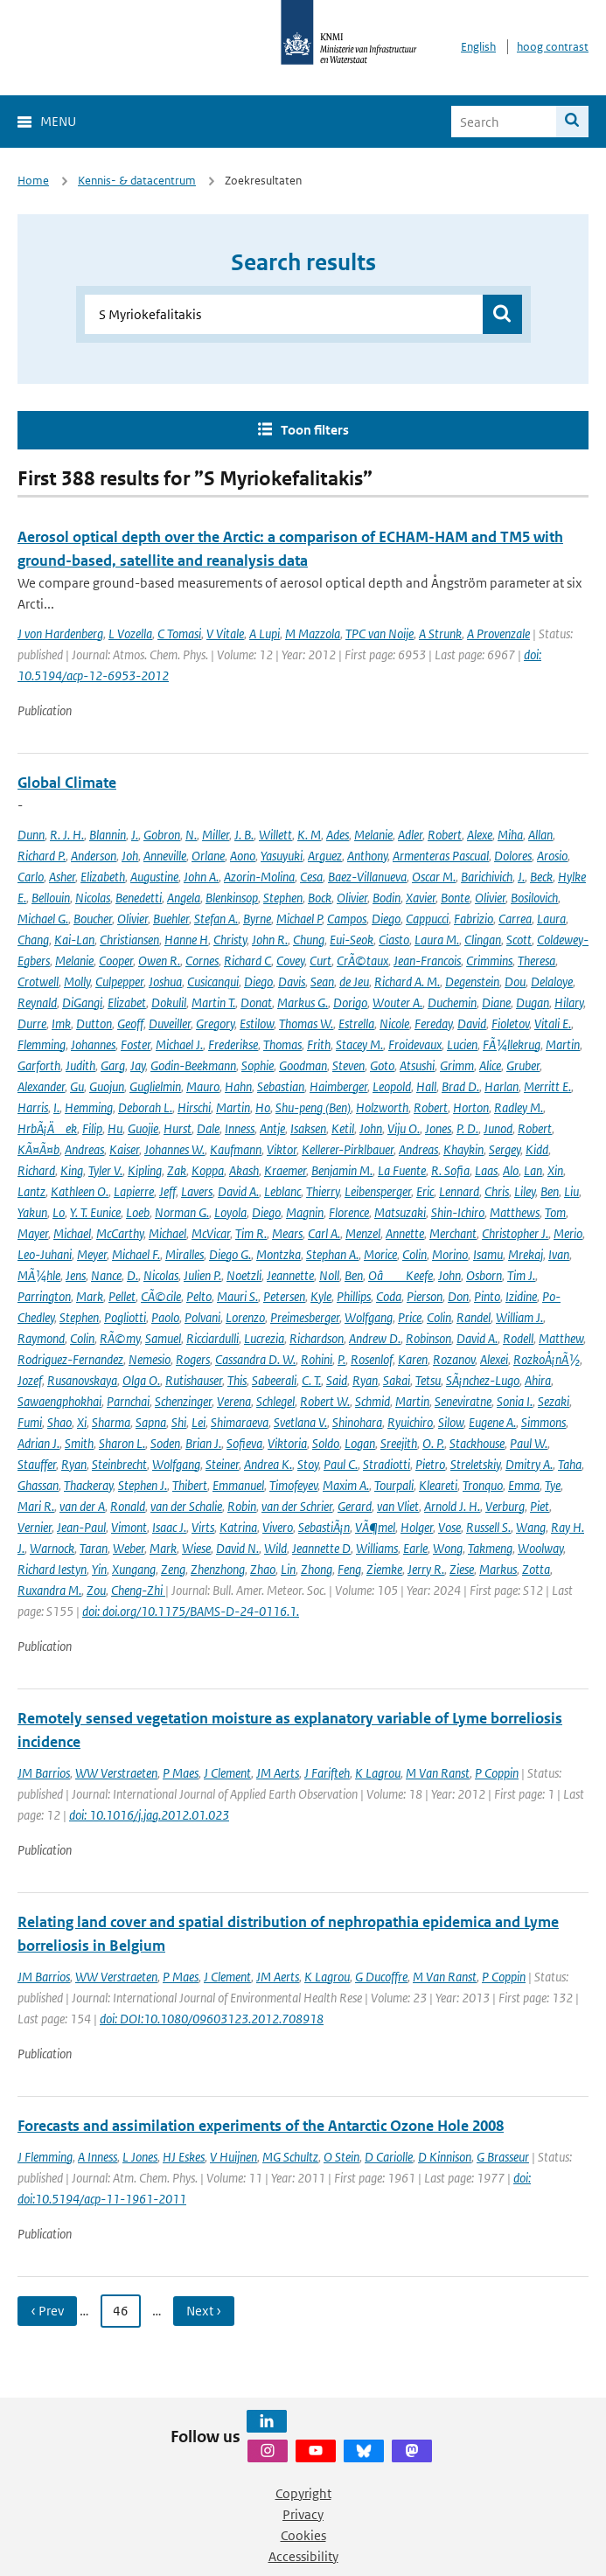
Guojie (143, 1128)
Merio (568, 1233)
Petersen (284, 1296)
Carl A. (324, 1233)
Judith (80, 1065)
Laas (486, 1170)
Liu (571, 1191)
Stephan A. (332, 1254)
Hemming (89, 1107)
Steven (348, 1065)
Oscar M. (434, 876)
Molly (77, 981)
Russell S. (488, 1527)
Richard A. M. (407, 981)
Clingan (482, 939)
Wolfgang (369, 1317)
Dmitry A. (529, 1464)
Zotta (536, 1569)
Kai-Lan (74, 939)
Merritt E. (547, 1086)
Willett (275, 834)
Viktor (281, 1149)
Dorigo (350, 1002)
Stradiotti (386, 1464)
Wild (275, 1548)
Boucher (92, 918)
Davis (291, 981)
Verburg (505, 1506)
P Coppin (497, 1773)
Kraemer (285, 1170)
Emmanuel (238, 1485)
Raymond (41, 1338)
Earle (415, 1548)
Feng (349, 1569)
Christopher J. (515, 1233)
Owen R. (159, 960)
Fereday (433, 1023)
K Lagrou (378, 1773)
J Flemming (45, 2156)
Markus (498, 1569)
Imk (61, 1023)
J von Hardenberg (60, 633)
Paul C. (341, 1464)
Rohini (316, 1359)
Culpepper (119, 981)
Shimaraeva (239, 1422)
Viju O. (403, 1128)
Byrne (257, 918)
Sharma (111, 1422)
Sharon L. (122, 1443)
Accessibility (303, 2556)
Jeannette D (321, 1548)
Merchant (453, 1233)
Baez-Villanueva (367, 876)
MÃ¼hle (38, 1275)
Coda (388, 1296)
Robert (445, 834)
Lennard (459, 1191)
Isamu (488, 1254)
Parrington (44, 1296)
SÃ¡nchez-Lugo (482, 1380)
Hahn (238, 1086)
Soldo (325, 1443)
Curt (320, 960)
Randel (473, 1317)
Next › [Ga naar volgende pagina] (203, 2310)
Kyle (320, 1296)
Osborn (484, 1275)
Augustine (154, 876)
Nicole (394, 1023)
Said (336, 1380)
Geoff (130, 1023)
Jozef (29, 1380)
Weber (128, 1548)
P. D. (467, 1128)
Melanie (373, 834)
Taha (570, 1464)
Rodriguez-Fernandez (70, 1359)
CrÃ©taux (362, 960)
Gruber (523, 1065)
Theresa (536, 960)
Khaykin (463, 1149)
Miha (510, 834)
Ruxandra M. (49, 1590)
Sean (322, 981)
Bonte (455, 897)
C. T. (311, 1380)
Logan (360, 1443)
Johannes (93, 1044)
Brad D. (460, 1086)
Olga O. (141, 1380)
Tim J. (521, 1275)
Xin (555, 1170)
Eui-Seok (351, 939)
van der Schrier (296, 1506)
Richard (36, 1170)
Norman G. (182, 1212)
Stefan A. (216, 918)
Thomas (282, 1044)
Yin (99, 1569)
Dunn (31, 834)
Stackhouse (477, 1443)
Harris (32, 1107)
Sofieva (244, 1443)
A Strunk (440, 633)
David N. (237, 1548)
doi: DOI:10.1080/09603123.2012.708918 (212, 2018)
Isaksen (308, 1128)
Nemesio (150, 1359)
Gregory (215, 1023)
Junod (498, 1128)
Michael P (299, 918)
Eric (425, 1191)
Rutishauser (193, 1380)
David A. (238, 1191)
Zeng (173, 1569)
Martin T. (213, 1002)
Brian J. (203, 1443)
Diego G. (230, 1254)
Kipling (145, 1170)
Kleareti (438, 1485)
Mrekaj (525, 1254)
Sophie (257, 1065)
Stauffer (36, 1464)
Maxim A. (346, 1485)
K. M (309, 834)
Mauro (202, 1086)
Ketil (342, 1128)
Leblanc (282, 1191)
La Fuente (402, 1170)
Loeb (138, 1212)
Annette (405, 1233)
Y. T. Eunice (95, 1212)
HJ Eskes (184, 2156)
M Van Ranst (438, 1773)
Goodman (303, 1065)
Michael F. (136, 1254)
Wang (531, 1527)
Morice (380, 1254)
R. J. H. (67, 834)
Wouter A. (397, 1002)
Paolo (165, 1317)
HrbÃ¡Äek (47, 1128)
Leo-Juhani (44, 1254)
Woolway (540, 1548)
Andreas (84, 1149)
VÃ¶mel (375, 1527)
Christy (230, 939)
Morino (450, 1254)
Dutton (94, 1023)
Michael (72, 1233)
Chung (308, 939)
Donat (256, 1002)
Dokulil (168, 1002)
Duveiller (170, 1023)
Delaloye (552, 981)
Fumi (29, 1422)
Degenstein (472, 981)
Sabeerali (274, 1380)
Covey (290, 960)
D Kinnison (444, 2156)
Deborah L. (145, 1107)
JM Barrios (43, 1773)
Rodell (518, 1338)
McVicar (211, 1233)
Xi (82, 1422)
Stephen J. (142, 1485)
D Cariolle (389, 2156)
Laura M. (436, 939)
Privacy (303, 2514)
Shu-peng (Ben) (313, 1107)
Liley (524, 1191)
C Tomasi (179, 633)
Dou (515, 981)
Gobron (161, 834)
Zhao (262, 1569)
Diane (496, 1002)
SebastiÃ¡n (324, 1527)
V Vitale (225, 633)
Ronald (127, 1506)
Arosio (552, 855)
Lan (533, 1170)
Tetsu (428, 1380)
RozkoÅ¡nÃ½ (546, 1359)
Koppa (208, 1170)
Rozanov (454, 1359)
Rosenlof (372, 1359)
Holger (417, 1527)
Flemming (41, 1044)
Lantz (31, 1191)
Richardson (316, 1338)
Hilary (568, 1002)
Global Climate (66, 782)
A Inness (97, 2156)
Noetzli (243, 1275)
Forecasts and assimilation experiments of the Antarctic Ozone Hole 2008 (260, 2125)
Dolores (513, 855)
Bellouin (50, 897)
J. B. (244, 834)
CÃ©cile (161, 1296)
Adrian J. (38, 1443)
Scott (519, 939)
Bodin (387, 897)
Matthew (561, 1338)
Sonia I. (515, 1401)
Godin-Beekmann (193, 1065)
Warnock (52, 1548)
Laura (551, 918)
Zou (96, 1590)
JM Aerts (277, 1773)
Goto (382, 1065)
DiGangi (82, 1002)
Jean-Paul (81, 1527)
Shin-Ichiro (457, 1212)
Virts (203, 1527)
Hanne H (186, 939)
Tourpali (394, 1485)
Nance (106, 1275)
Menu (58, 121)
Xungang (134, 1569)
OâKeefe (400, 1275)
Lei (198, 1422)
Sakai (396, 1380)
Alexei (494, 1359)
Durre (31, 1023)
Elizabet (127, 1002)
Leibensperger (378, 1191)
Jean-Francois (427, 960)
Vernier (34, 1527)
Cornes (202, 960)
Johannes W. (174, 1149)
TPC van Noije (379, 633)
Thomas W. (306, 1023)
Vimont (129, 1527)
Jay (137, 1065)
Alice (490, 1065)
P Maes (181, 1773)
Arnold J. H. (452, 1506)
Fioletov (510, 1023)
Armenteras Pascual (441, 855)
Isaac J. (169, 1527)
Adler (410, 834)
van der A (82, 1506)
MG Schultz (290, 2156)
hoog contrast (553, 46)
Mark (89, 1296)
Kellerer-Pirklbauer (348, 1149)
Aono (242, 855)
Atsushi (417, 1065)
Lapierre (134, 1191)
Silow (450, 1422)
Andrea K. (268, 1464)
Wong (448, 1548)
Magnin (305, 1212)
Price (409, 1317)
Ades (337, 834)
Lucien (462, 1044)
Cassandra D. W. (255, 1359)
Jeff (167, 1191)
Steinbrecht (119, 1464)
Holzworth (382, 1107)
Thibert (189, 1485)
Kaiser (124, 1149)
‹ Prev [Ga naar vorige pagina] (47, 2310)
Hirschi (194, 1107)
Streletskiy (475, 1464)
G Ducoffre (381, 1976)
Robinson (428, 1338)
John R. (270, 939)
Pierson (424, 1296)
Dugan (532, 1002)
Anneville (164, 855)
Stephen (283, 897)
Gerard (355, 1506)
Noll (329, 1275)
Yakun (32, 1212)
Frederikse (233, 1044)
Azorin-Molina (259, 876)
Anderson (93, 855)
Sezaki (553, 1401)
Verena (234, 1401)
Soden (165, 1443)
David (471, 1023)
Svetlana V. (300, 1422)
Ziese (461, 1569)
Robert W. (325, 1401)
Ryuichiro (410, 1422)
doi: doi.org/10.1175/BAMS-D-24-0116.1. (190, 1611)
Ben (549, 1191)
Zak (176, 1170)
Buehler (171, 918)
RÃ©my (120, 1338)
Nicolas (92, 897)
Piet (539, 1506)
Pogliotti (125, 1317)
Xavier (420, 897)
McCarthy (119, 1233)
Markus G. (302, 1002)
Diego (386, 918)
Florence (349, 1212)
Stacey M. (359, 1044)
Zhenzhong (218, 1569)
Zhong (316, 1569)
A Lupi (264, 633)
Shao (59, 1422)
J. (134, 834)
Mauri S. (237, 1296)
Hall (426, 1086)
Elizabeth (102, 876)
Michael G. (42, 918)
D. (132, 1275)
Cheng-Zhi (138, 1590)
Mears (287, 1233)
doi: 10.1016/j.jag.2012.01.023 (149, 1815)
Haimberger (338, 1086)
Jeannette (290, 1275)
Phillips (354, 1296)
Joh (130, 855)
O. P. (433, 1443)
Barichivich (486, 876)
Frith (319, 1044)
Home (33, 180)
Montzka (278, 1254)
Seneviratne (463, 1401)
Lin (288, 1569)
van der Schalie (186, 1506)
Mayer (32, 1233)
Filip (92, 1128)
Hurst (178, 1128)
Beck (541, 876)
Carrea (515, 918)
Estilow (257, 1023)
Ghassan (38, 1485)
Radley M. (518, 1107)
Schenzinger (183, 1401)
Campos (346, 918)
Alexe (479, 834)
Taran (94, 1548)
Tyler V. (105, 1170)
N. (191, 834)
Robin (241, 1506)
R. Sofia (450, 1170)
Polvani (202, 1317)
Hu (115, 1128)
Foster (135, 1044)
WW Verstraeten (116, 1773)
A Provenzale (498, 633)
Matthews (515, 1212)
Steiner (222, 1464)
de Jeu (354, 981)
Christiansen (129, 939)
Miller (215, 834)
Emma (524, 1485)
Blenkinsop (231, 897)
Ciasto (394, 939)
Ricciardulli (212, 1338)
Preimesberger (304, 1317)
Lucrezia (264, 1338)
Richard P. (41, 855)
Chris (496, 1191)
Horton (471, 1107)
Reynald (37, 1002)
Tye (553, 1485)
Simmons (543, 1422)
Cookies (303, 2535)
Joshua (165, 981)
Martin (563, 1044)
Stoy (307, 1464)
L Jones (139, 2156)
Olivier (352, 897)
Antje (272, 1128)
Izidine (521, 1296)
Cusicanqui (213, 981)
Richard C (247, 960)
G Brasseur (503, 2156)
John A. (201, 876)
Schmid (372, 1401)
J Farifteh (327, 1773)
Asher (62, 876)
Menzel (362, 1233)
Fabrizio (473, 918)
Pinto (487, 1296)
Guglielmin (155, 1086)
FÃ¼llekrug (511, 1044)
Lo (58, 1212)
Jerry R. (425, 1569)
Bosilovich (534, 897)
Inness (239, 1128)
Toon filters (315, 429)
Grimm (457, 1065)
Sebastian (280, 1086)
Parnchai (128, 1401)
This (237, 1380)
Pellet (122, 1296)
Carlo (30, 876)
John (370, 1128)
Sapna (151, 1422)
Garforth (38, 1065)
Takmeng (490, 1548)
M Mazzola (312, 633)
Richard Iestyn (52, 1569)
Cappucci (427, 918)
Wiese (196, 1548)
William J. (519, 1317)
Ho (262, 1107)
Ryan (365, 1380)
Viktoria (287, 1443)
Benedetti (138, 897)
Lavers (196, 1191)
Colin (414, 1254)
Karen (413, 1359)
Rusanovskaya (82, 1380)
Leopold (392, 1086)
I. (56, 1107)
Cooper (116, 960)
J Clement (227, 1773)
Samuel (163, 1338)
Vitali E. (552, 1023)
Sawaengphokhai (59, 1401)
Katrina (238, 1527)
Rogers (193, 1359)
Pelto (199, 1296)
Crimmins (489, 960)
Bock (319, 897)
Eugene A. (492, 1422)
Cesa (311, 876)
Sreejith (398, 1443)
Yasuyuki (282, 855)
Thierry (322, 1191)
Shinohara (357, 1422)
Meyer (92, 1254)
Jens (76, 1275)
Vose (449, 1527)
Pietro (430, 1464)
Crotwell (38, 981)
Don (458, 1296)
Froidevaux (415, 1044)
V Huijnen (233, 2156)
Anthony (367, 855)
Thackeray (88, 1485)
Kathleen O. (79, 1191)
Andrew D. (375, 1338)
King (71, 1170)
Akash (244, 1170)
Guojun (106, 1086)
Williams (377, 1548)
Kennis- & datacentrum (137, 180)
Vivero (277, 1527)
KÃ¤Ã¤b (38, 1149)
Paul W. (528, 1443)
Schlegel (275, 1401)
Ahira (538, 1380)
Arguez (325, 855)
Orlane (208, 855)
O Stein (341, 2156)
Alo (511, 1170)
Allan (540, 834)
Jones (438, 1128)
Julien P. (202, 1275)
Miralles (184, 1254)
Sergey (504, 1149)
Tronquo (483, 1485)
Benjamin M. (342, 1170)
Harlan (501, 1086)
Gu (77, 1086)
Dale (208, 1128)
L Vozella (130, 633)
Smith (79, 1443)
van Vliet (398, 1506)
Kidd (537, 1149)
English (478, 46)
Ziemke (384, 1569)
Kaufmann (235, 1149)
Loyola (230, 1212)
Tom (555, 1212)
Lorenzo (245, 1317)
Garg (113, 1065)
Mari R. (35, 1506)
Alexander (41, 1086)
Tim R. (251, 1233)
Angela (183, 897)
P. (341, 1359)
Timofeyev (293, 1485)
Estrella (356, 1023)
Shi (178, 1422)
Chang (33, 939)
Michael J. (179, 1044)
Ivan (558, 1254)
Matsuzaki (400, 1212)
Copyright (303, 2493)
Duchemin (452, 1002)
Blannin (107, 834)
